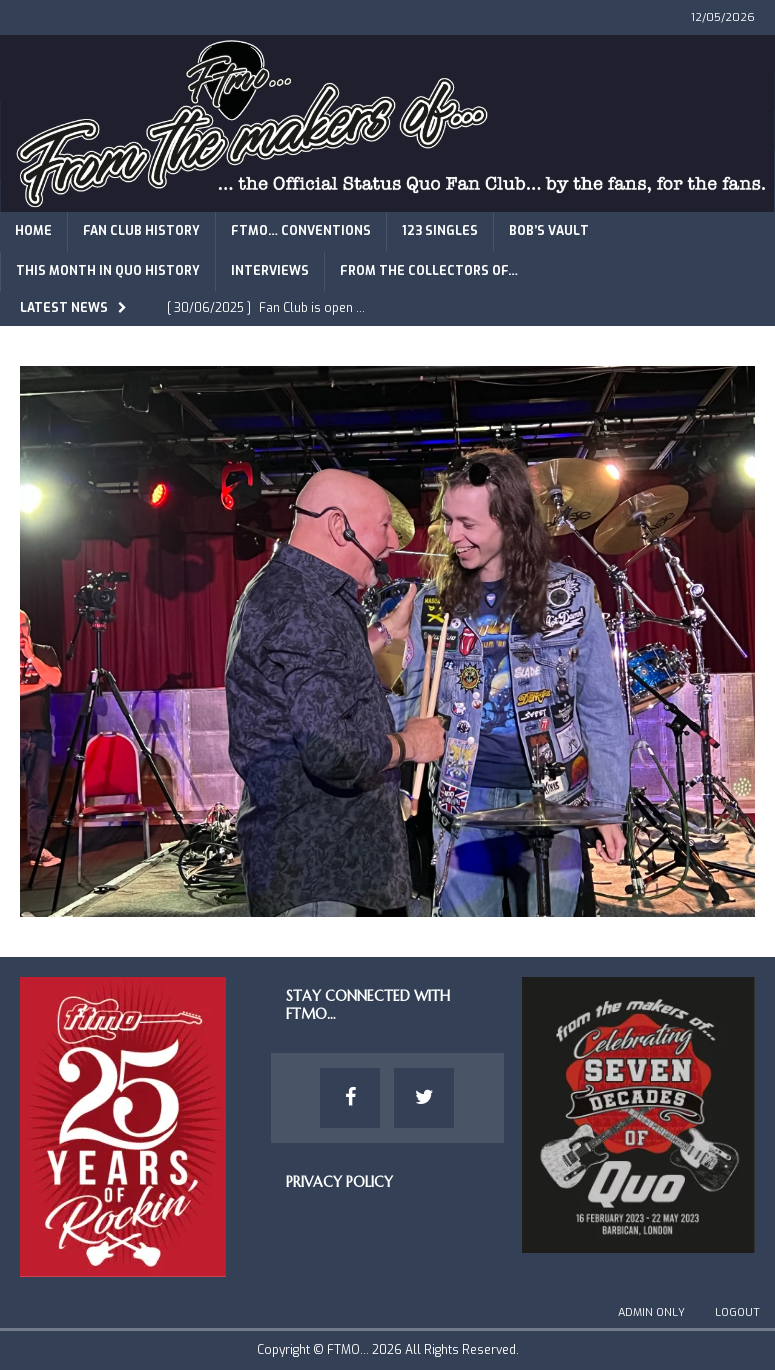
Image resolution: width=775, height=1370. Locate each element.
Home (33, 231)
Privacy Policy (339, 1182)
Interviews (270, 271)
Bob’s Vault (549, 231)
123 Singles (440, 231)
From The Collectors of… (429, 271)
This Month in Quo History (108, 271)
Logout (737, 1312)
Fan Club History (141, 231)
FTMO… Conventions (301, 231)
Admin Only (651, 1312)
